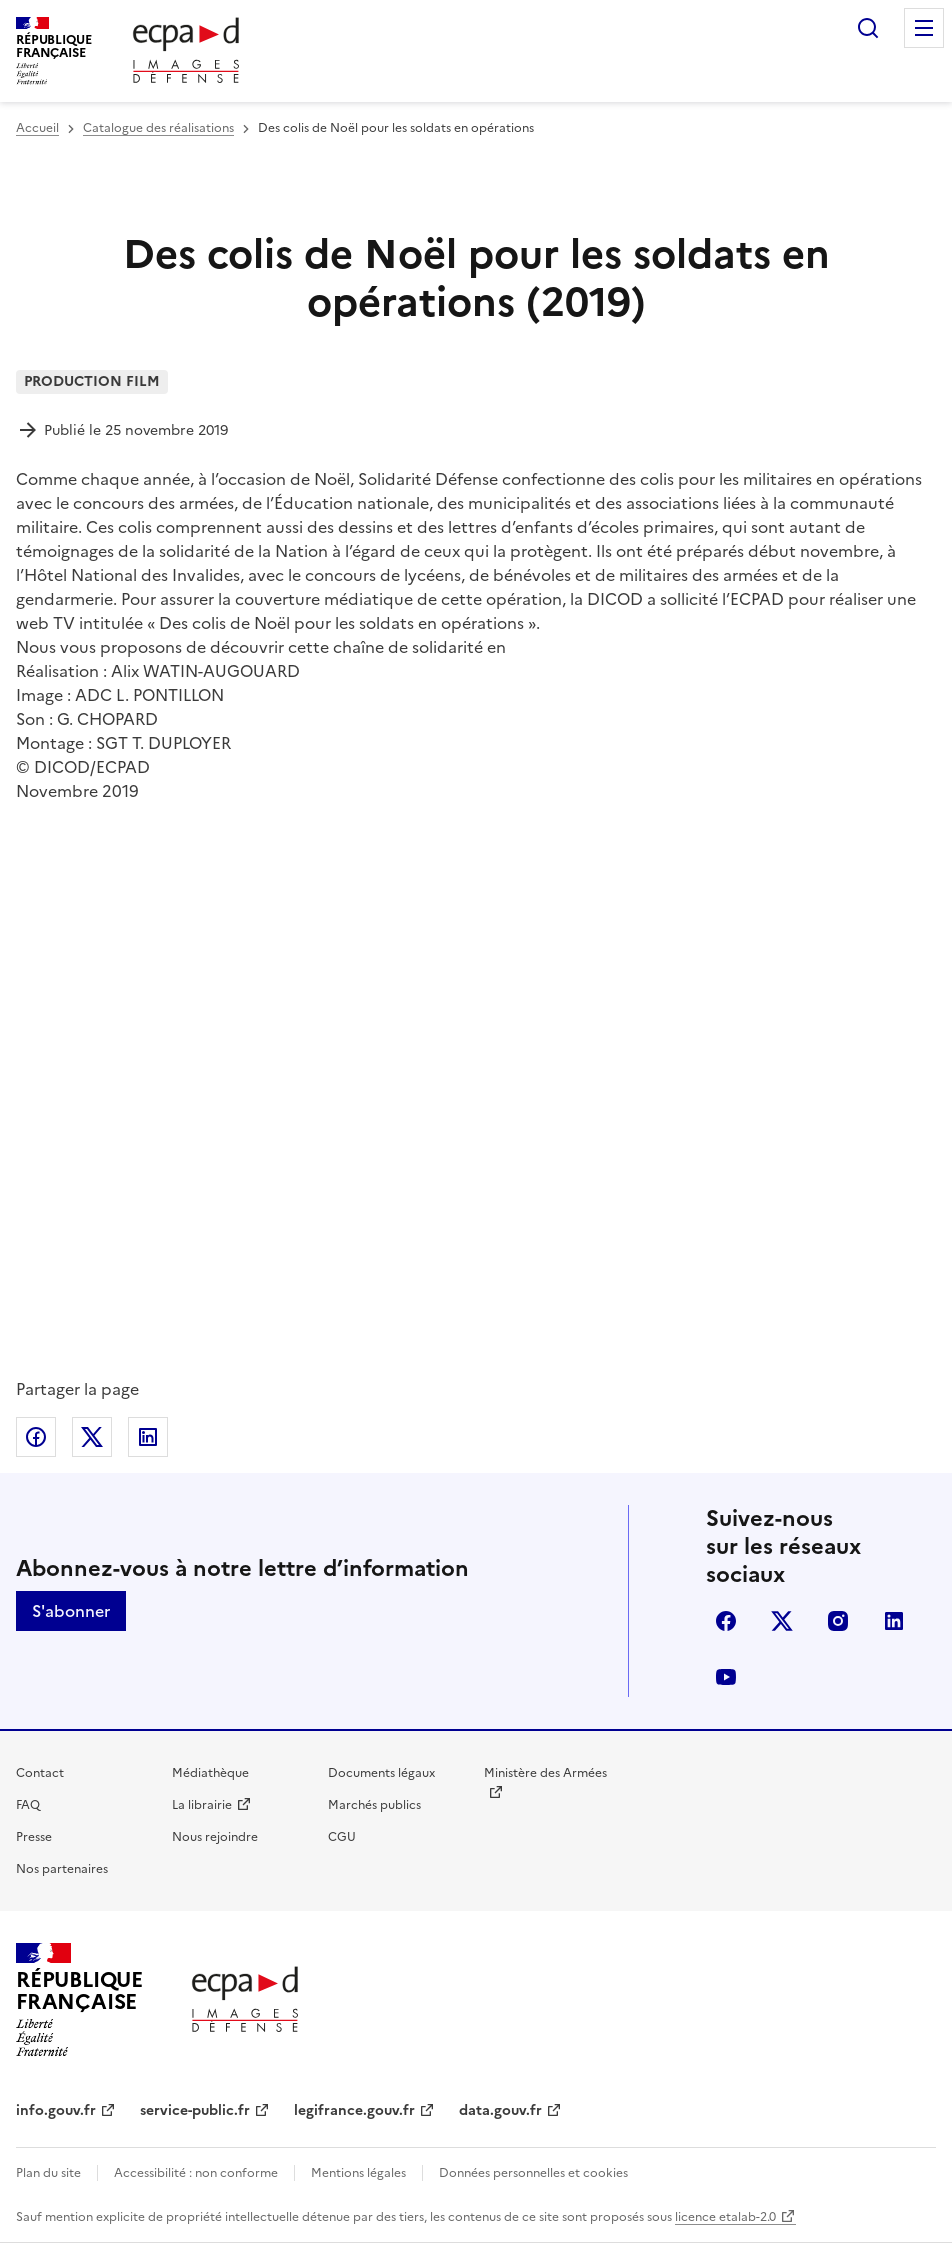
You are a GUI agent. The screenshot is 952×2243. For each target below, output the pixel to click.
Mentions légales (358, 2173)
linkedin (894, 1621)
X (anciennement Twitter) (782, 1621)
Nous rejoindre (215, 1837)
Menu (924, 28)
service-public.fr (195, 2110)
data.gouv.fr (500, 2110)
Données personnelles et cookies (533, 2173)
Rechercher (868, 28)
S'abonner (71, 1611)
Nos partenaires (62, 1869)
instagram (838, 1621)
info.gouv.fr (56, 2110)
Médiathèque (210, 1773)
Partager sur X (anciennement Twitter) (92, 1437)
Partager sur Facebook (36, 1437)
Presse (34, 1837)
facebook (726, 1621)
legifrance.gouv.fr (354, 2110)
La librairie (202, 1805)
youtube (726, 1677)
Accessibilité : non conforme (196, 2173)
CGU (342, 1837)
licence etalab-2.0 (725, 2217)
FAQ (28, 1805)
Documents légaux (381, 1773)
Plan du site (48, 2173)
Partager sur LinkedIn (148, 1437)
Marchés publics (374, 1805)
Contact (40, 1773)
